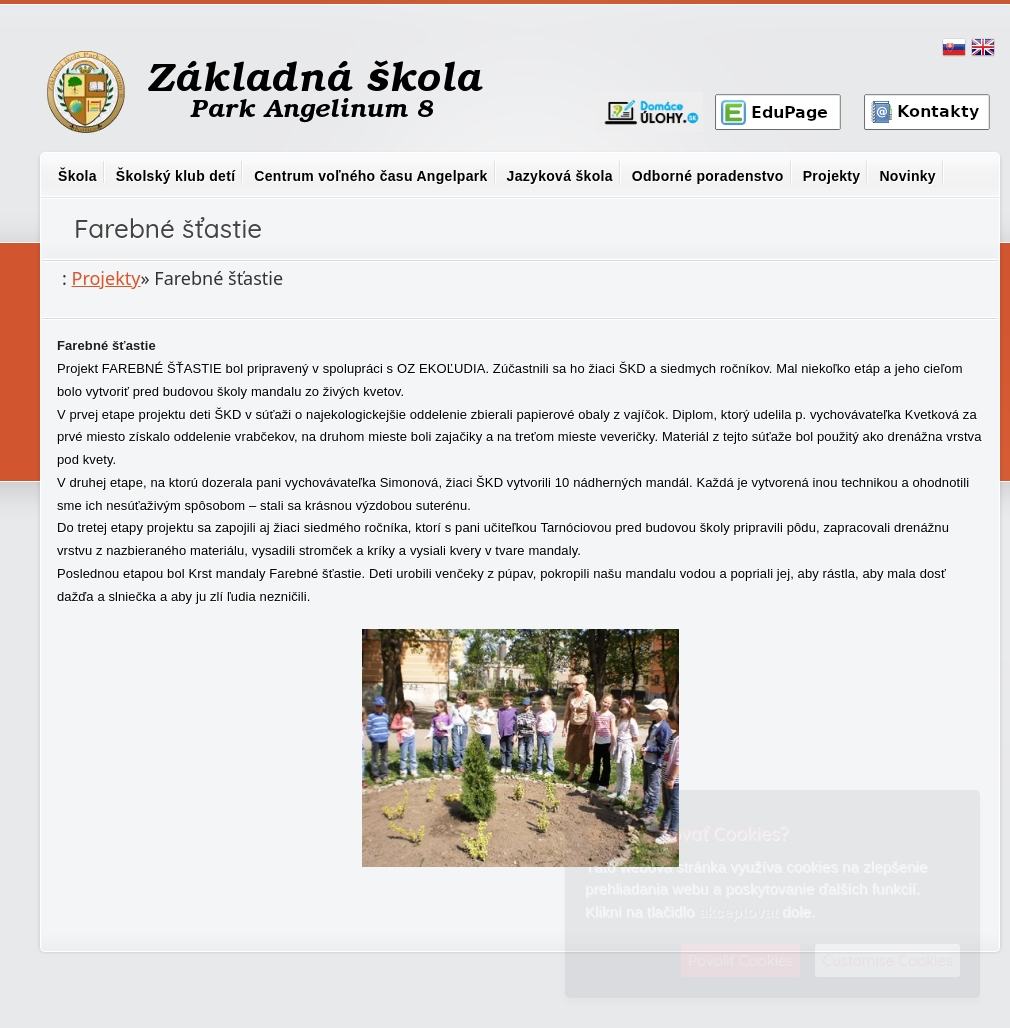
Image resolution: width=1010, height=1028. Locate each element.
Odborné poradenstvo (708, 176)
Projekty (832, 176)
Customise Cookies (887, 960)
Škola (77, 176)
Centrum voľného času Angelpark (370, 176)
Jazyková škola (560, 176)
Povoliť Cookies (740, 960)
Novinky (907, 176)
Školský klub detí (175, 176)
